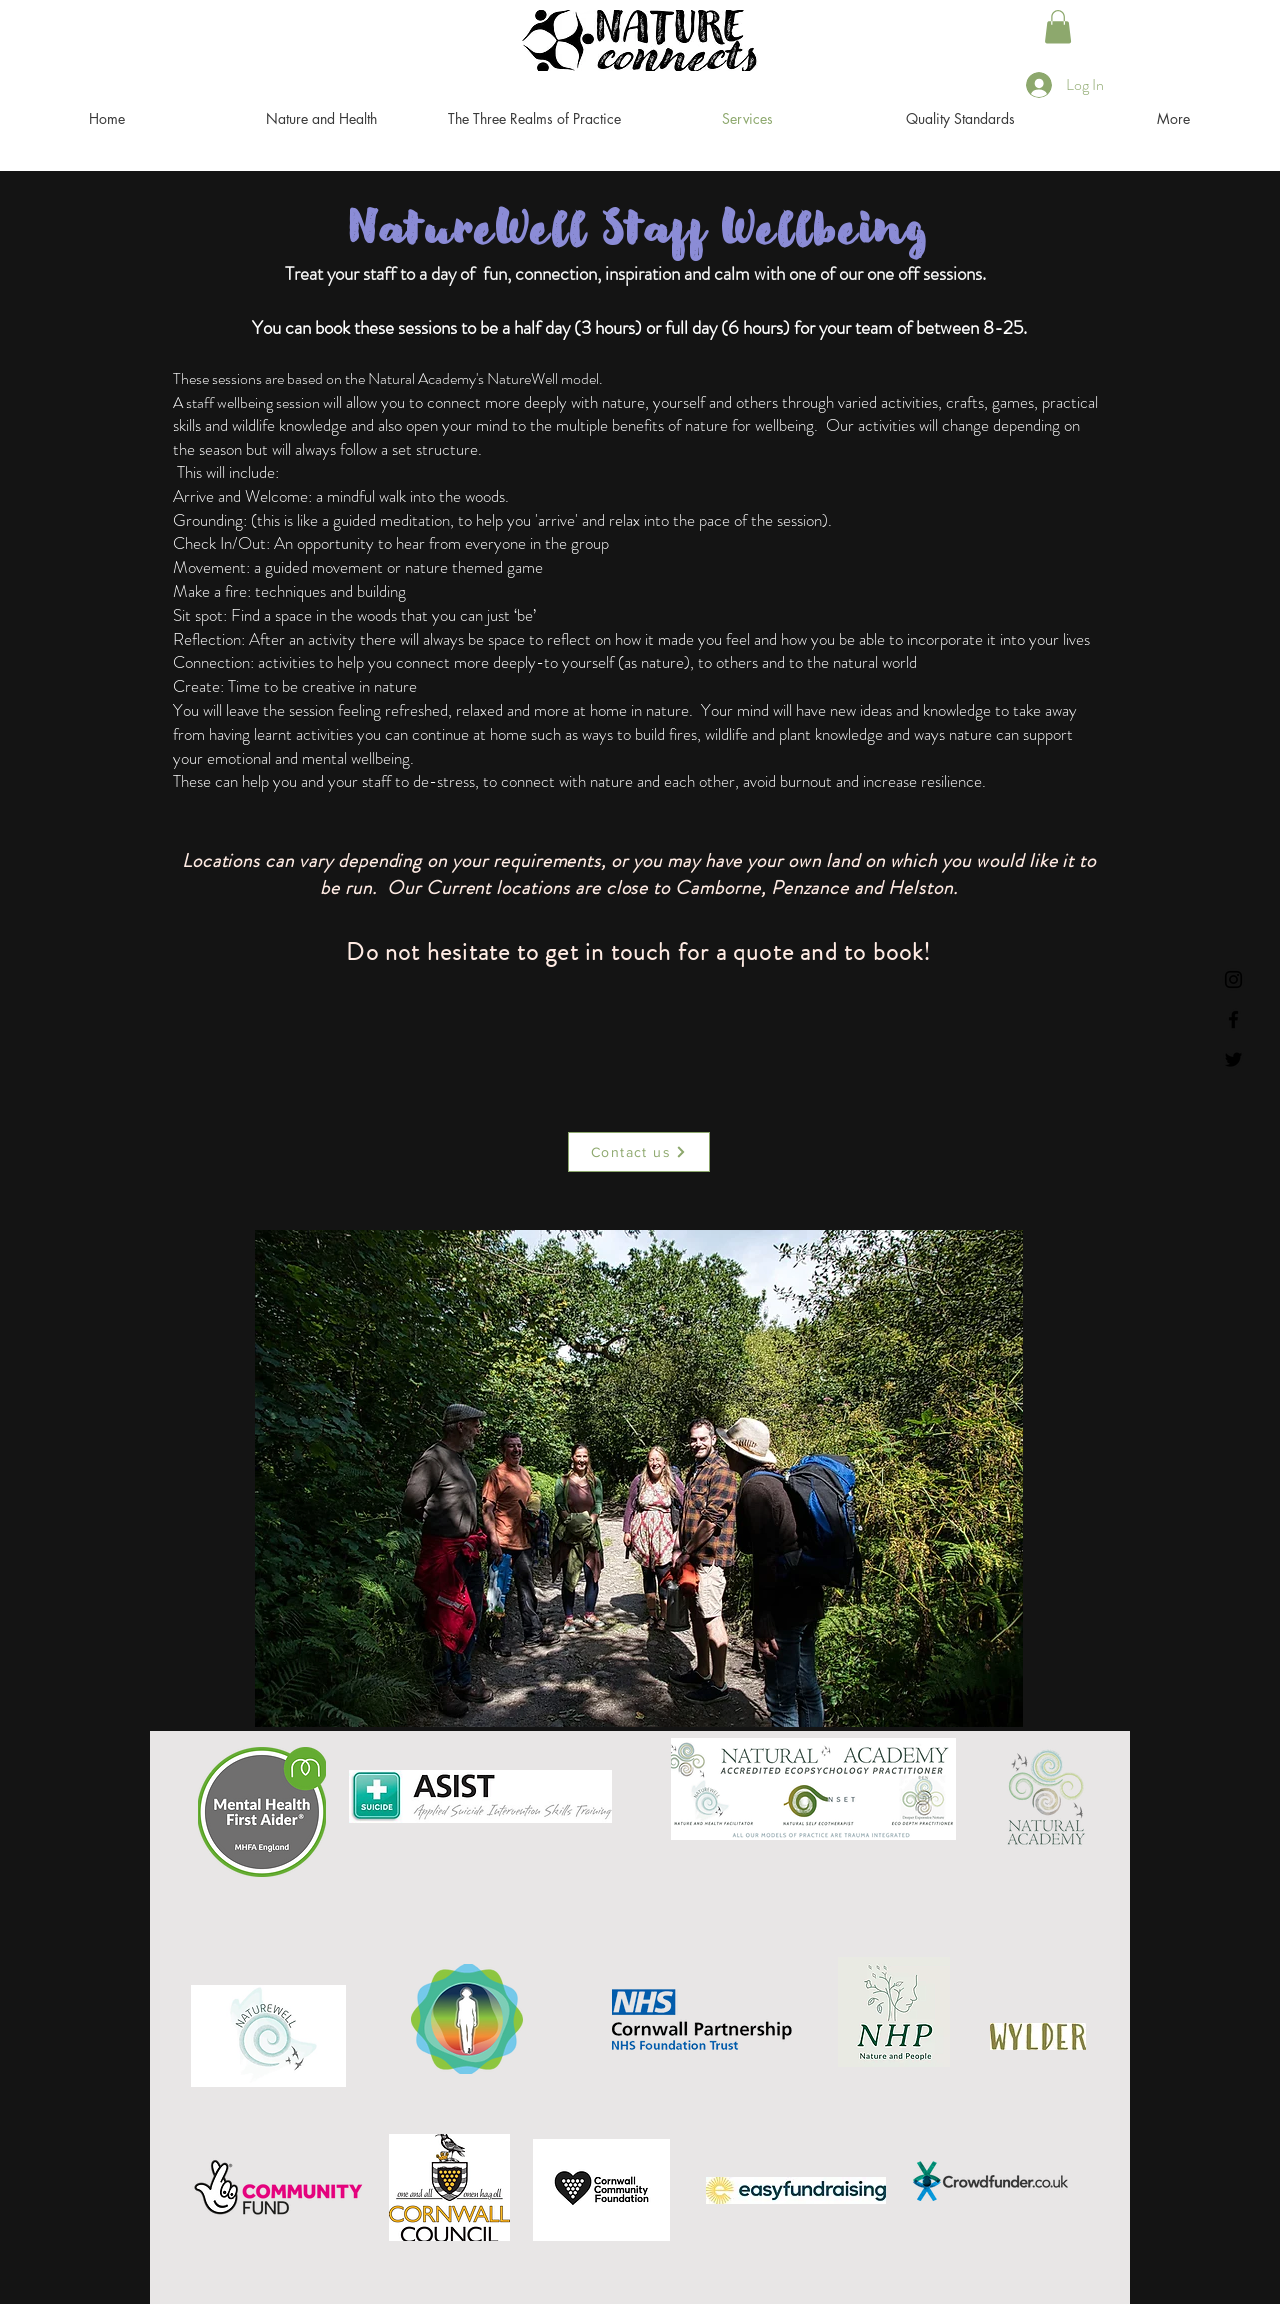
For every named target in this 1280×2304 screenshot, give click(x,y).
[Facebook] (1233, 1019)
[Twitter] (1233, 1059)
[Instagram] (1233, 979)
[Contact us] (639, 1152)
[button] (1058, 26)
